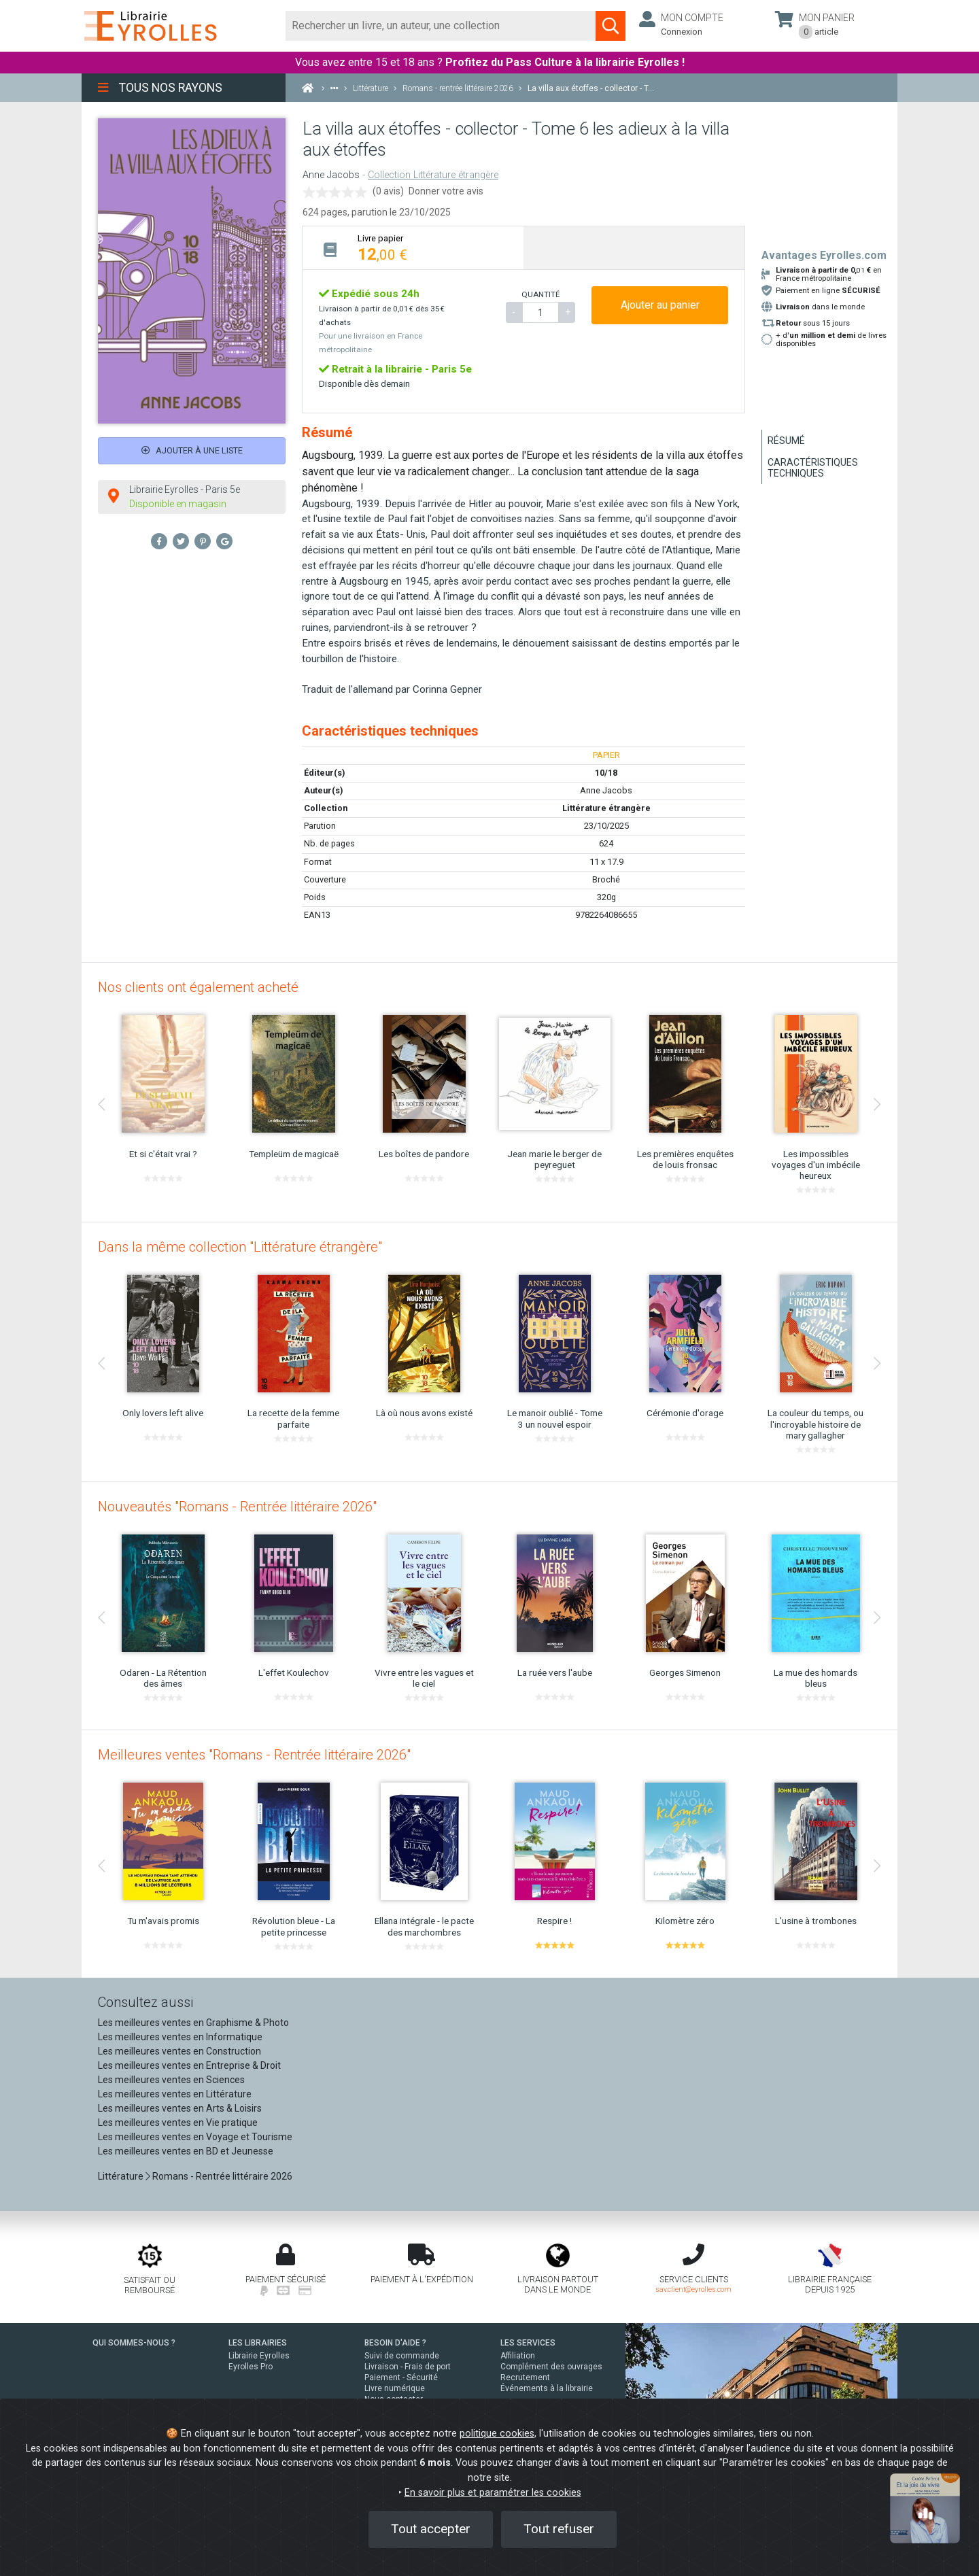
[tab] (413, 247)
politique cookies (497, 2433)
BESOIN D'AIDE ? (395, 2343)
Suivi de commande (401, 2355)
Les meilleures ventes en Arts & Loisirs (180, 2108)
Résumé (786, 440)
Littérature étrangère (606, 808)
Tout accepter (430, 2529)
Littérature (120, 2176)
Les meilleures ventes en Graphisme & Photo (193, 2022)
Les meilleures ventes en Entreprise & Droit (189, 2065)
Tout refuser (558, 2529)
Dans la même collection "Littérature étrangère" (240, 1247)
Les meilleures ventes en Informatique (180, 2036)
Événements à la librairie (546, 2388)
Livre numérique (394, 2388)
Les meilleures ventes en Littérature (175, 2094)
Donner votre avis (446, 191)
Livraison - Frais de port (407, 2366)
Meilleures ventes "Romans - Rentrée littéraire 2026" (254, 1755)
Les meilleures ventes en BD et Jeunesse (185, 2151)
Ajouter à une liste (192, 450)
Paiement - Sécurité (401, 2377)
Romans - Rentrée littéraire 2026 (222, 2176)
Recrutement (525, 2377)
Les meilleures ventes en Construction (179, 2051)
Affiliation (517, 2355)
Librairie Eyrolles (259, 2355)
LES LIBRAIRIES (257, 2343)
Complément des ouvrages (551, 2366)
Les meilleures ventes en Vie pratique (178, 2122)
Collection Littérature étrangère (433, 175)
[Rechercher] (441, 26)
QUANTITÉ (540, 294)
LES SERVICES (527, 2343)
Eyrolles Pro (250, 2366)
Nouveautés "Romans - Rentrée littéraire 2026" (237, 1506)
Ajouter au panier (660, 304)
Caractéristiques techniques (813, 468)
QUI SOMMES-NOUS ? (133, 2343)
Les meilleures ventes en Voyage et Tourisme (195, 2136)
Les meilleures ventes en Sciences (171, 2079)
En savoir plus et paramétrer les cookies (493, 2492)
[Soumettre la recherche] (610, 26)
